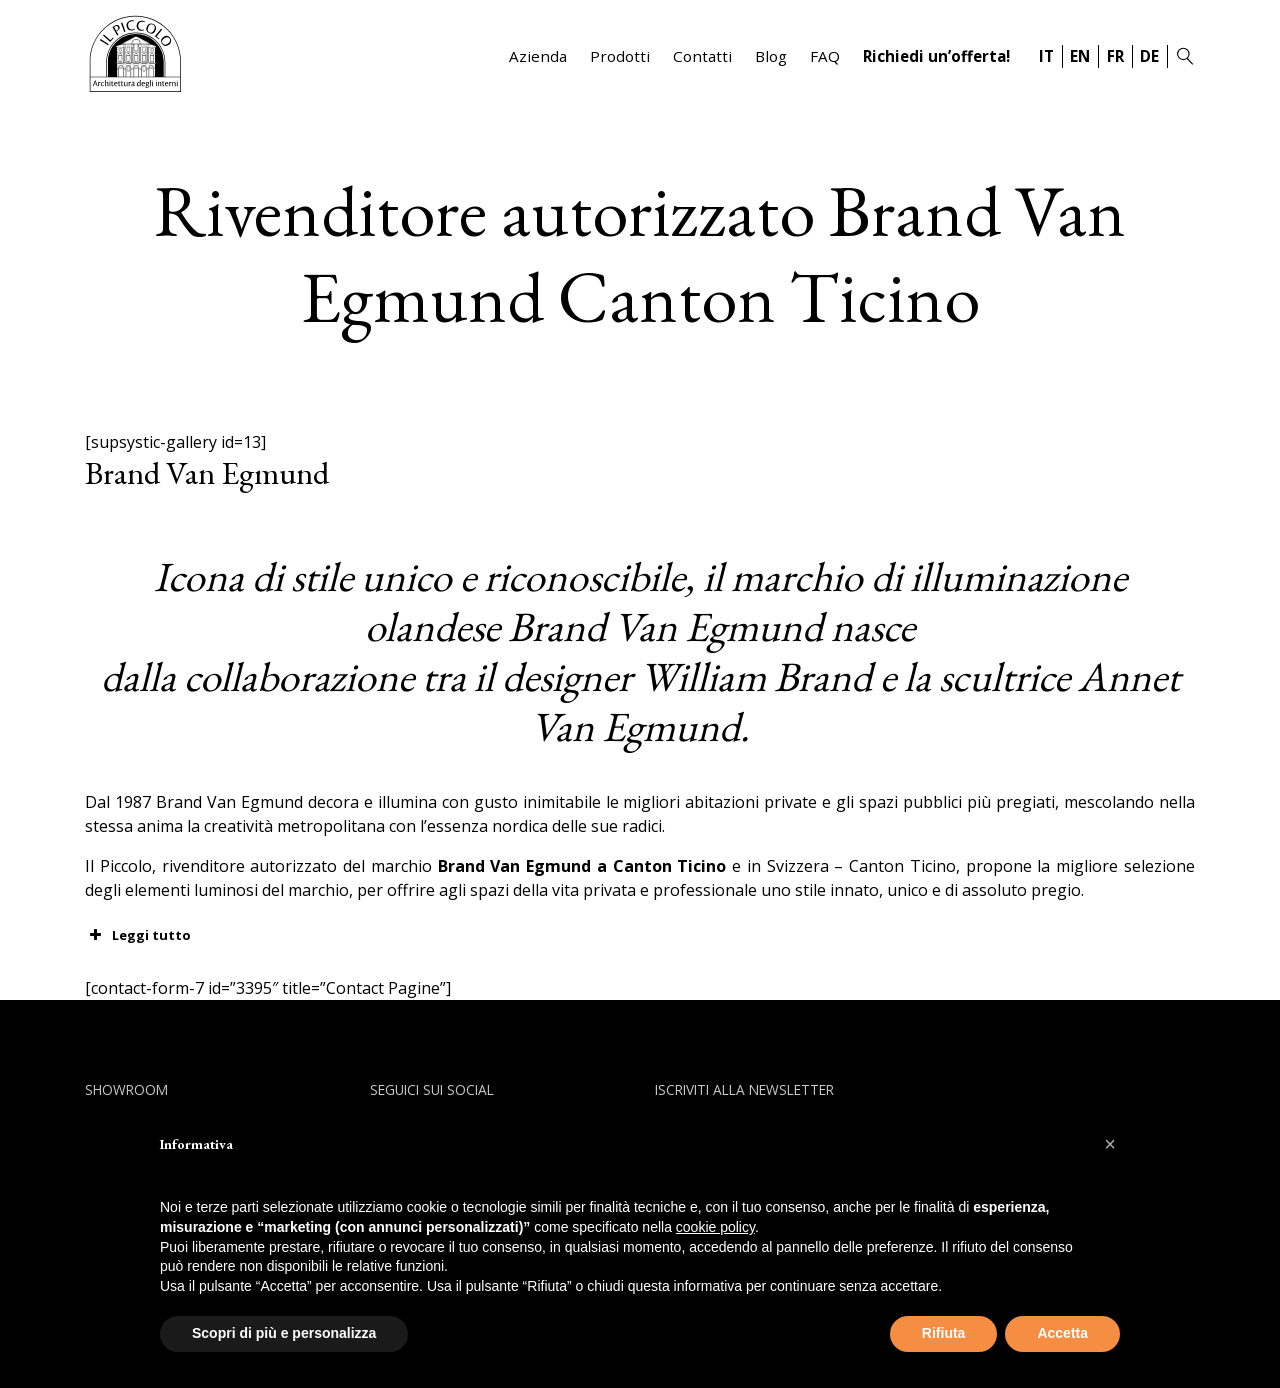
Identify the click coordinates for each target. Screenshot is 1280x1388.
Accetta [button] (1062, 1333)
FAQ (825, 56)
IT (1046, 56)
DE (1149, 56)
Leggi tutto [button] (138, 935)
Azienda (538, 56)
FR (1115, 56)
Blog (771, 56)
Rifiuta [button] (944, 1333)
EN (1080, 56)
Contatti (702, 56)
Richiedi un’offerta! (936, 56)
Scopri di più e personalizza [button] (284, 1333)
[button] (1110, 1144)
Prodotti (620, 56)
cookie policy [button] (715, 1227)
